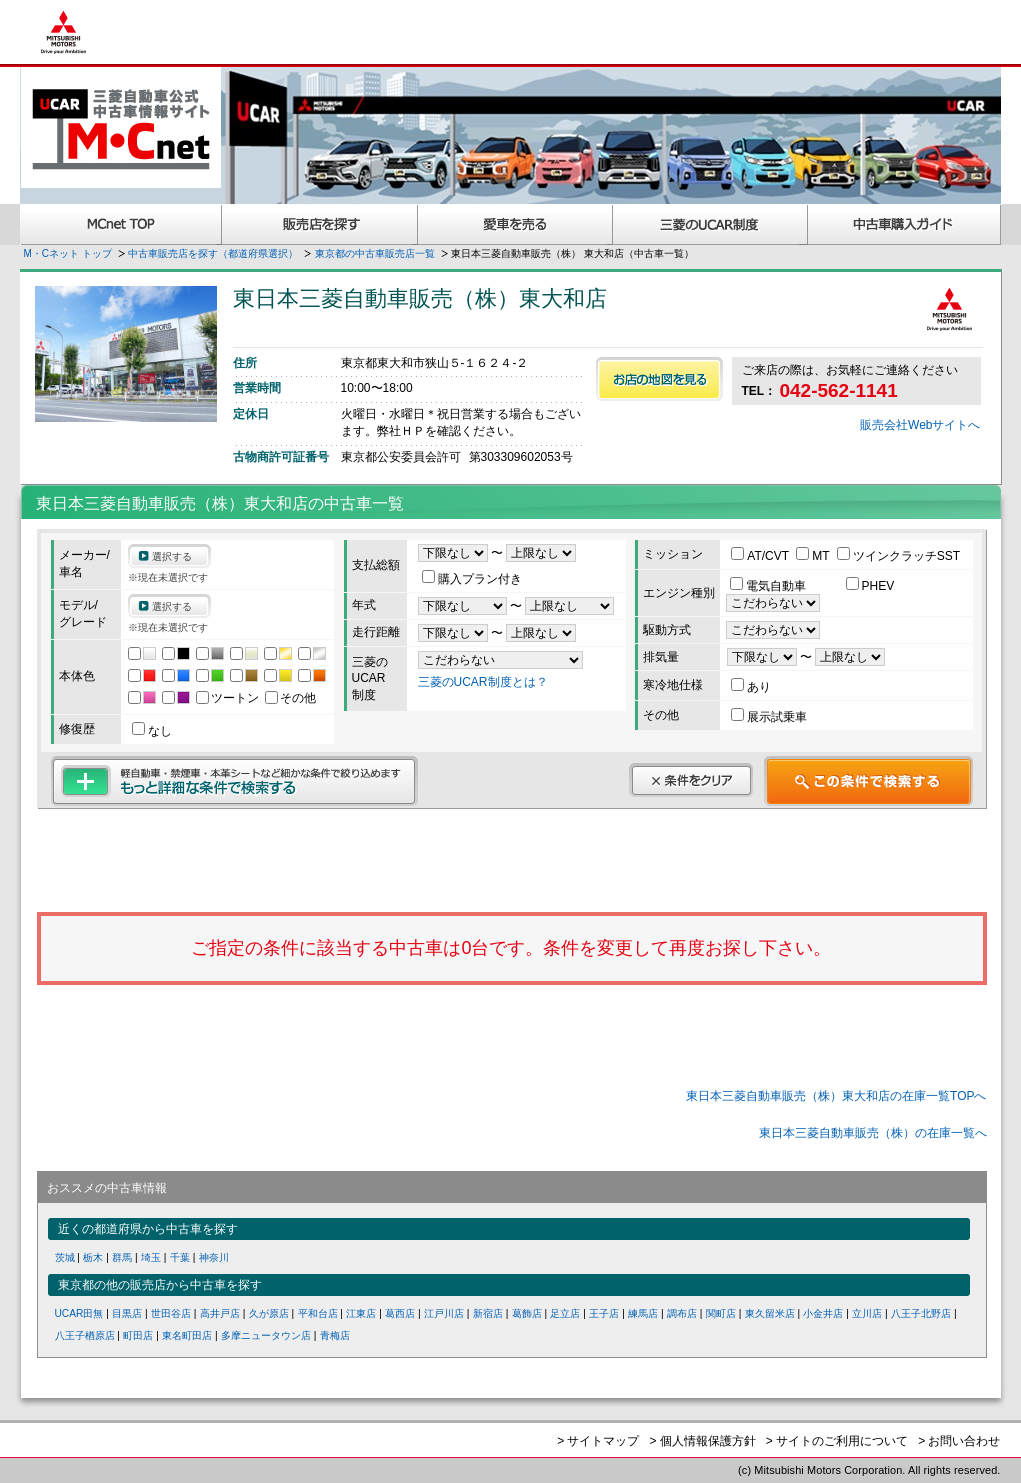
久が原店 (269, 1313)
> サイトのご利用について (837, 1441)
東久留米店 (770, 1313)
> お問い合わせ (959, 1441)
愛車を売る (515, 224)
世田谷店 (171, 1313)
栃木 (93, 1257)
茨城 (65, 1257)
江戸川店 (444, 1313)
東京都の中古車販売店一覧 (375, 253)
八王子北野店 (921, 1313)
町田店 (138, 1335)
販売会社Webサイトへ (920, 425)
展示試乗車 (769, 717)
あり (751, 687)
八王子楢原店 (85, 1335)
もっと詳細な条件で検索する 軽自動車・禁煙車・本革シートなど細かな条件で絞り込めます (234, 781)
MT (814, 556)
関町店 (721, 1313)
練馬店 (643, 1313)
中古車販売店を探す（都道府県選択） (213, 253)
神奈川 (214, 1257)
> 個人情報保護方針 (702, 1441)
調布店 (682, 1313)
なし (152, 731)
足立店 (565, 1313)
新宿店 (488, 1313)
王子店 (604, 1313)
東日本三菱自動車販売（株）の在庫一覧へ (873, 1133)
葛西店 (400, 1313)
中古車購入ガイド (905, 224)
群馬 (122, 1257)
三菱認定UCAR (710, 224)
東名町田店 (187, 1335)
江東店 (361, 1313)
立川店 (867, 1313)
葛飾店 (527, 1313)
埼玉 (151, 1257)
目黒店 (127, 1313)
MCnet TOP (121, 224)
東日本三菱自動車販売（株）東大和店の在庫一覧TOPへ (836, 1096)
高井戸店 (220, 1313)
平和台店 (318, 1313)
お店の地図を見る (659, 379)
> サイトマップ (598, 1441)
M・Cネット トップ (68, 253)
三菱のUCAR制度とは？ (483, 682)
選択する (172, 556)
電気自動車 (769, 586)
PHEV (870, 586)
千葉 (180, 1257)
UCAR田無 (79, 1313)
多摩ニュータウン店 (266, 1335)
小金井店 (823, 1313)
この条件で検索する (868, 781)
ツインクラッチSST (898, 556)
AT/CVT (761, 556)
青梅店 (335, 1335)
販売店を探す (320, 224)
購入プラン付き (472, 579)
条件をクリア (691, 780)
